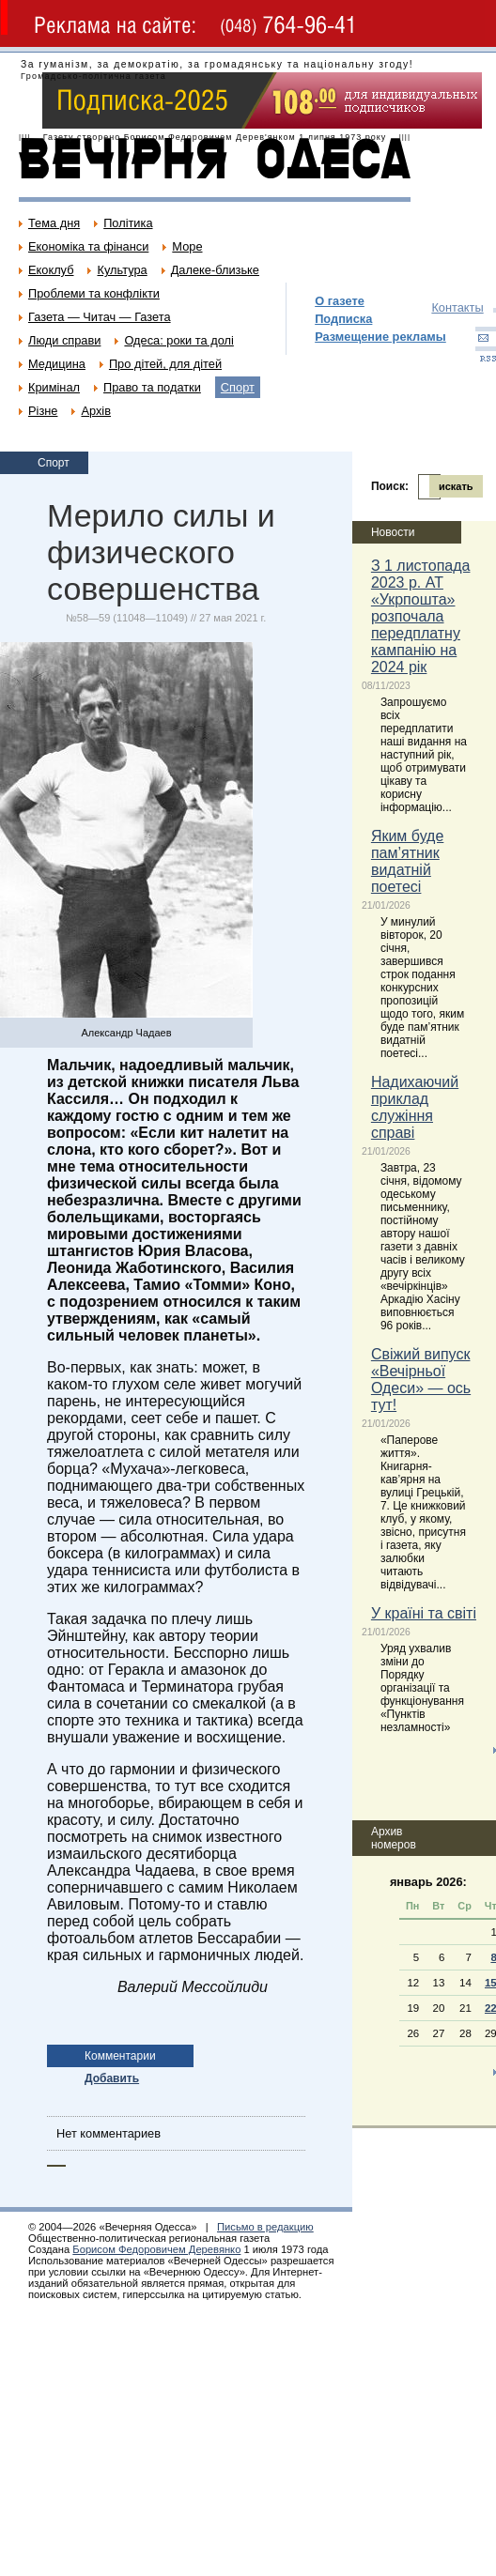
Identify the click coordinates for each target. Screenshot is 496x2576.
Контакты (457, 307)
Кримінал (54, 387)
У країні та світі (423, 1613)
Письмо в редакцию (265, 2226)
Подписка (343, 319)
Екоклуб (50, 270)
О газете (339, 301)
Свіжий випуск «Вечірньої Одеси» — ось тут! (421, 1379)
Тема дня (54, 223)
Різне (42, 411)
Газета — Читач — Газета (99, 317)
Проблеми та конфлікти (94, 293)
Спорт (238, 387)
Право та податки (152, 387)
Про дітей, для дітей (165, 364)
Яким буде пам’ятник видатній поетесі (407, 861)
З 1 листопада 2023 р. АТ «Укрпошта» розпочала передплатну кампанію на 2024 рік (421, 616)
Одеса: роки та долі (178, 340)
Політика (127, 223)
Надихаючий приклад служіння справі (414, 1107)
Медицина (56, 364)
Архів (96, 411)
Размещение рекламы (380, 337)
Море (187, 246)
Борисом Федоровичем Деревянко (156, 2249)
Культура (122, 270)
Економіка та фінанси (88, 246)
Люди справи (64, 340)
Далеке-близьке (215, 270)
